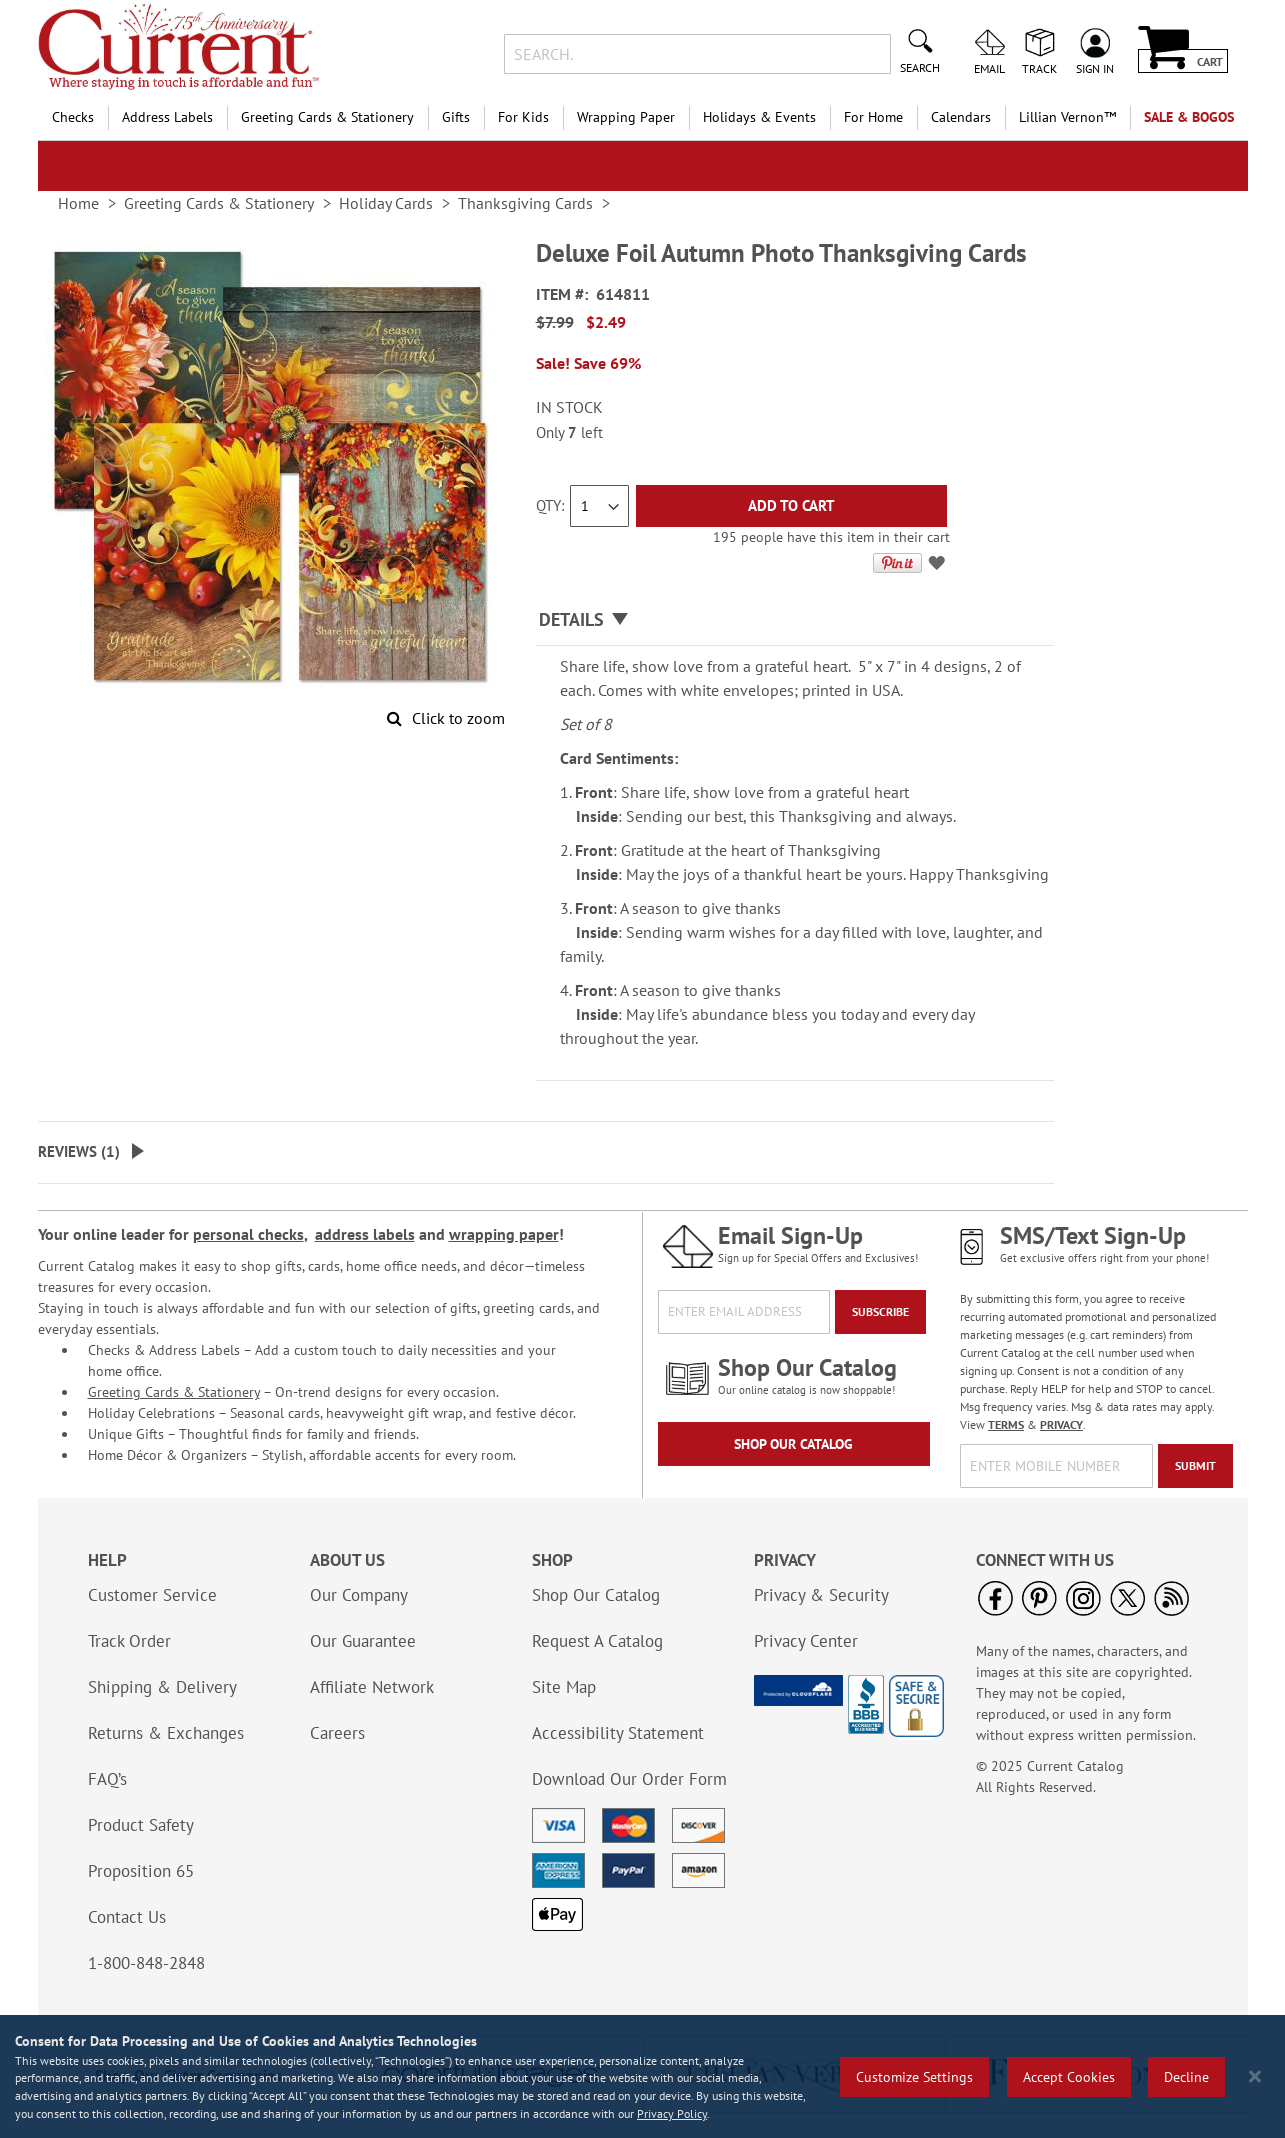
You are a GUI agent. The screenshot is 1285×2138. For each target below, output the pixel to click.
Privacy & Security (821, 1595)
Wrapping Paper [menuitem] (626, 117)
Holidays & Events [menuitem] (759, 117)
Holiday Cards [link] (386, 203)
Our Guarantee (363, 1641)
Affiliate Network (372, 1687)
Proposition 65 (141, 1871)
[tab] (795, 620)
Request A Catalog (597, 1641)
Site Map (564, 1687)
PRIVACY (1061, 1424)
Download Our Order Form (629, 1779)
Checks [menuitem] (73, 117)
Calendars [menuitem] (961, 117)
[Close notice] (1255, 2076)
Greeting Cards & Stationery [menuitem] (327, 117)
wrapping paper (504, 1234)
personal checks (248, 1234)
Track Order (129, 1641)
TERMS (1006, 1424)
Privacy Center (806, 1641)
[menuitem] (1067, 117)
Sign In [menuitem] (1095, 68)
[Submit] (1195, 1466)
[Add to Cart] (791, 506)
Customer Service (152, 1595)
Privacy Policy (672, 2113)
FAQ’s (107, 1779)
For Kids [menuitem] (523, 117)
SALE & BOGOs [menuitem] (1189, 117)
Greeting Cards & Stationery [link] (219, 203)
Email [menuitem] (989, 68)
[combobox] (697, 54)
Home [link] (78, 203)
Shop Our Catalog (793, 1444)
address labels (365, 1234)
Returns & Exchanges (166, 1733)
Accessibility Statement (618, 1733)
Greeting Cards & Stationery (174, 1392)
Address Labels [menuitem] (167, 117)
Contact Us (127, 1917)
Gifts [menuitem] (456, 117)
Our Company (359, 1595)
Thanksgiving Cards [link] (525, 203)
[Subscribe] (880, 1312)
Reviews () (79, 1151)
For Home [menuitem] (873, 117)
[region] (642, 2076)
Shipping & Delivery (162, 1687)
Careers (337, 1733)
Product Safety (141, 1825)
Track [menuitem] (1039, 68)
